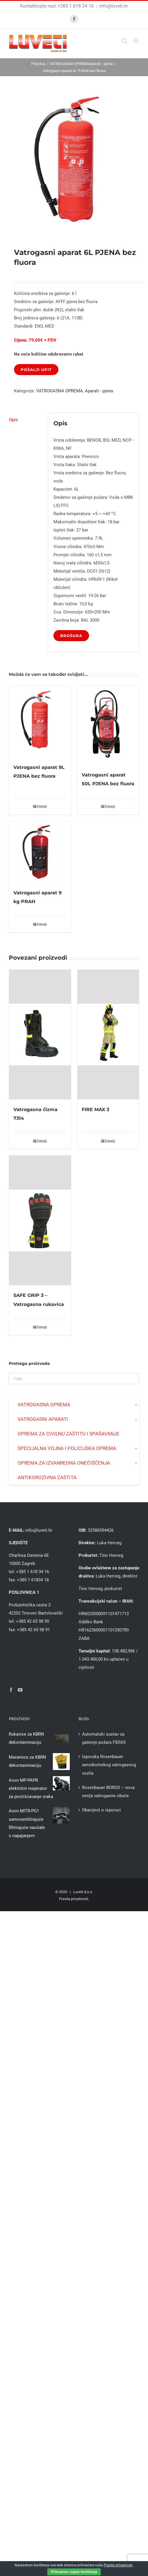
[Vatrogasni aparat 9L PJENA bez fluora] (40, 721)
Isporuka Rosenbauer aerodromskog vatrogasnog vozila (109, 1765)
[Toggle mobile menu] (136, 41)
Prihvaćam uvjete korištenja (74, 2572)
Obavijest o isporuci (101, 1810)
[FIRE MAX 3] (108, 1034)
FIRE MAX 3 (95, 1109)
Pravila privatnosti (73, 1899)
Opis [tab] (13, 419)
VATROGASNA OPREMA (59, 391)
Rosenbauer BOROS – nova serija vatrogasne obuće (108, 1791)
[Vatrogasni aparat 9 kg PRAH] (40, 852)
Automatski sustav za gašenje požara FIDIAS (104, 1738)
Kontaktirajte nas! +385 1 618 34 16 (57, 6)
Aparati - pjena (99, 391)
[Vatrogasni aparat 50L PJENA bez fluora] (108, 725)
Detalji (42, 807)
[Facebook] (11, 1689)
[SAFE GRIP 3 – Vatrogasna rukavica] (40, 1220)
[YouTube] (20, 1689)
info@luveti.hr (113, 6)
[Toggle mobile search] (124, 41)
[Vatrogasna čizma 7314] (40, 1034)
